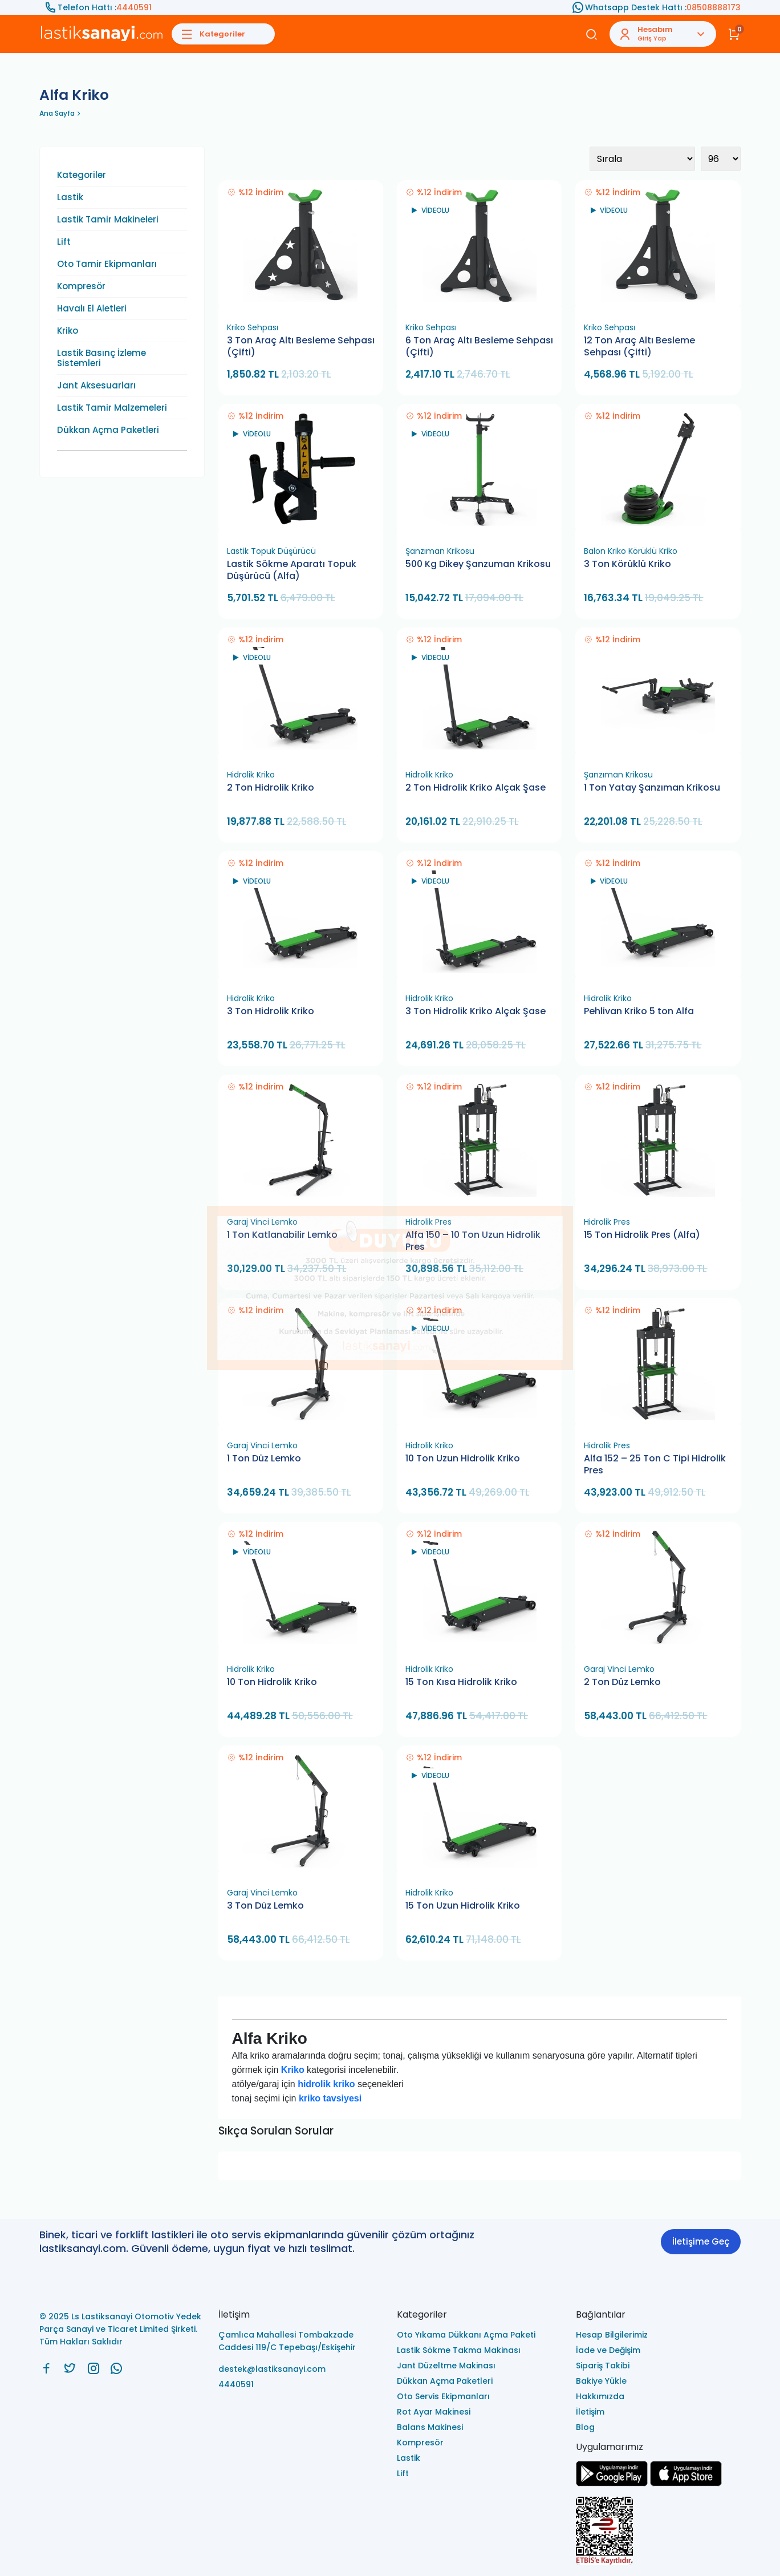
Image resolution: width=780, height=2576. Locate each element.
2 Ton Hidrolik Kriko (270, 787)
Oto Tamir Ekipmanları (107, 264)
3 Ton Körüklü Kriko (627, 564)
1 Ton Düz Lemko (264, 1458)
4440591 (134, 7)
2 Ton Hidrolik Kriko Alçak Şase (475, 787)
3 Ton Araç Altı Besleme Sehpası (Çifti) (301, 346)
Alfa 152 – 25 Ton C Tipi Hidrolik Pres (655, 1464)
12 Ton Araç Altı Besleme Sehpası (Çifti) (639, 346)
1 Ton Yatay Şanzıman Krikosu (652, 787)
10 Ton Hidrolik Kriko (272, 1682)
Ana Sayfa (57, 113)
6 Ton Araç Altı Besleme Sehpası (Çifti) (479, 346)
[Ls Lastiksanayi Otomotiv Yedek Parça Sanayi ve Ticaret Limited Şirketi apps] (686, 2483)
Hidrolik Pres (428, 1222)
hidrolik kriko (326, 2084)
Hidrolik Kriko (251, 774)
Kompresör (81, 286)
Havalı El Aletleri (92, 308)
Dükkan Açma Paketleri (108, 430)
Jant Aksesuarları (96, 385)
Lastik (70, 197)
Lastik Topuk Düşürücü (271, 551)
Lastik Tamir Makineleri (108, 219)
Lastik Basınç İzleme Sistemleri (101, 358)
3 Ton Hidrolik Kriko (270, 1011)
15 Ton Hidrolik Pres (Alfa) (642, 1235)
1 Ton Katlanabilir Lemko (282, 1235)
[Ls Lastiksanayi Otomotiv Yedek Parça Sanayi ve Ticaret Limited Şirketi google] (612, 2483)
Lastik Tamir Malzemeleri (112, 408)
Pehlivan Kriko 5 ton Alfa (639, 1011)
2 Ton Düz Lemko (622, 1682)
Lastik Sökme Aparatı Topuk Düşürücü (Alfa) (291, 570)
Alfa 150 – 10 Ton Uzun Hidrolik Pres (473, 1241)
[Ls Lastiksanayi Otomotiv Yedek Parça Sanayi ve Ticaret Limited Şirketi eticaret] (658, 2532)
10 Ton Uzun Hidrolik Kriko (462, 1458)
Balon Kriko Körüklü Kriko (630, 551)
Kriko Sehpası (252, 327)
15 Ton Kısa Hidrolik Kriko (461, 1682)
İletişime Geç (700, 2241)
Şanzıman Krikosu (439, 551)
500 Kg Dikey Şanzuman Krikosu (478, 564)
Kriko (67, 331)
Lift (64, 242)
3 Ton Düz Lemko (265, 1905)
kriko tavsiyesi (330, 2098)
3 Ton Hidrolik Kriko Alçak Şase (475, 1011)
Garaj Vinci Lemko (262, 1222)
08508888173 (713, 7)
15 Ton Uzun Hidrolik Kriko (462, 1905)
